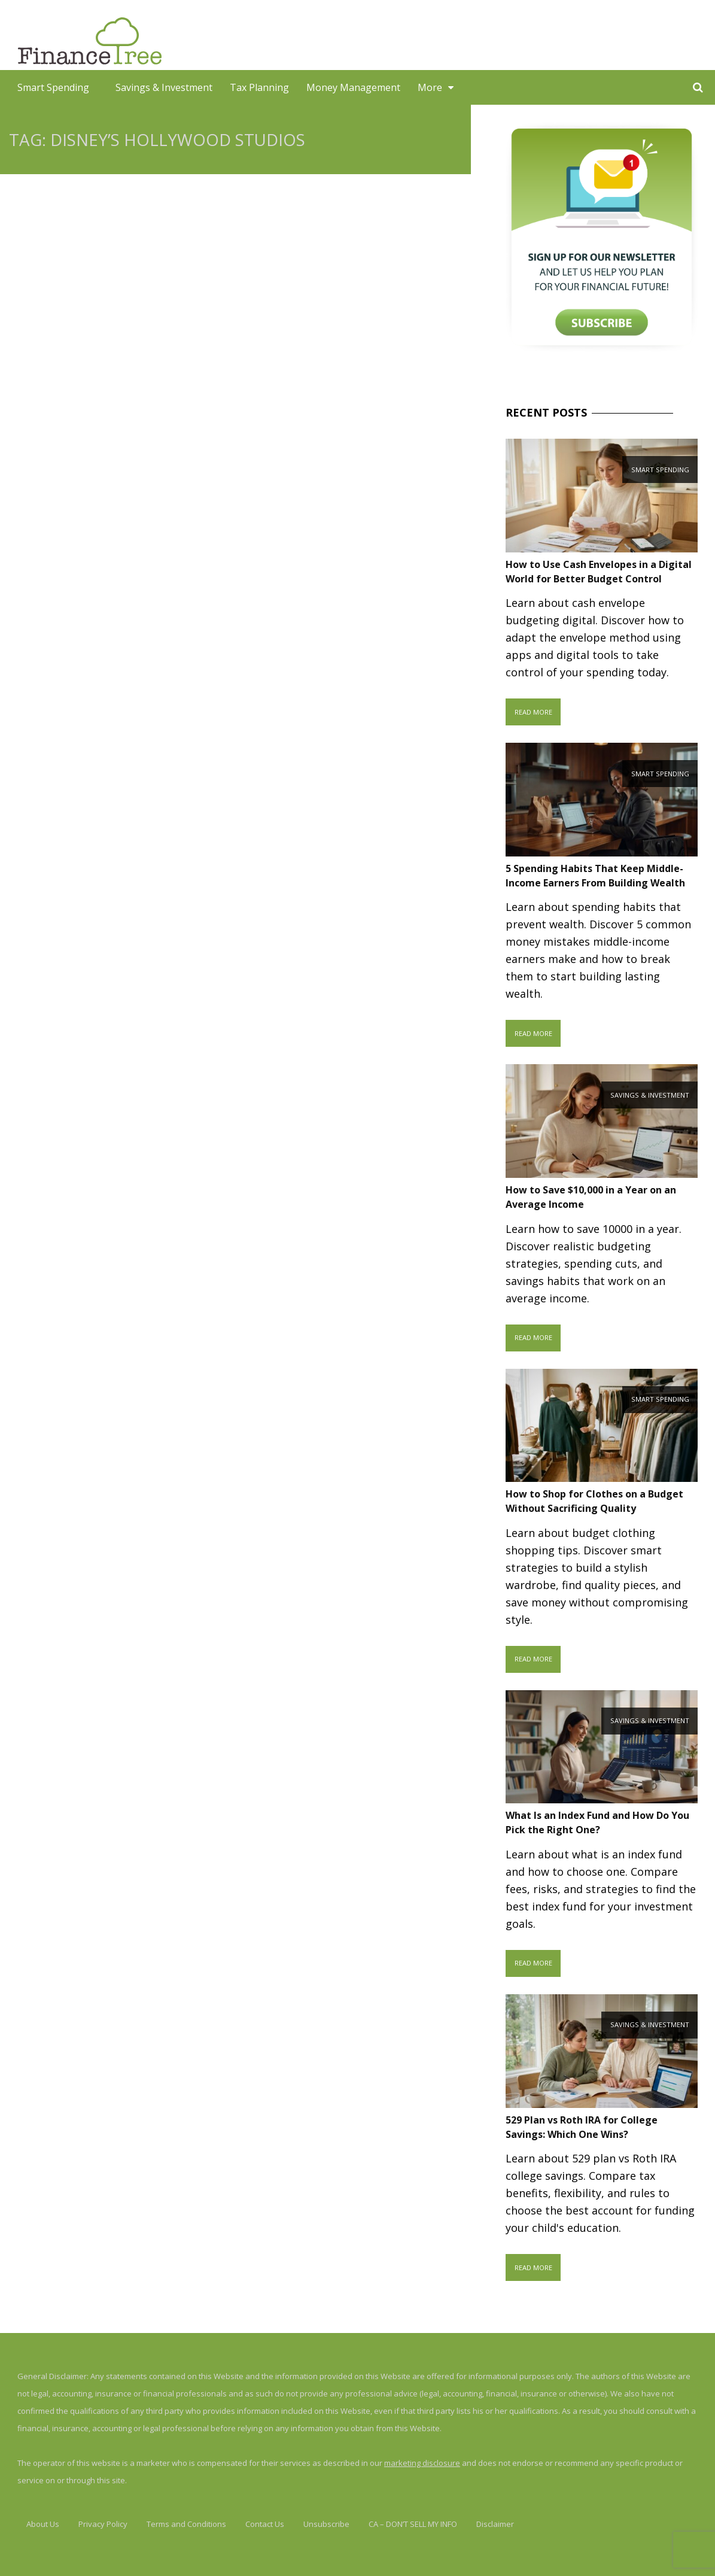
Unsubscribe (326, 2524)
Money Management (353, 87)
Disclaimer (495, 2524)
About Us (42, 2524)
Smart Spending (53, 87)
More (430, 87)
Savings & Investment (163, 87)
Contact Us (264, 2524)
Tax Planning (259, 87)
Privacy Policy (102, 2524)
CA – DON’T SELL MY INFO (413, 2524)
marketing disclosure (422, 2462)
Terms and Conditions (186, 2524)
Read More (533, 711)
